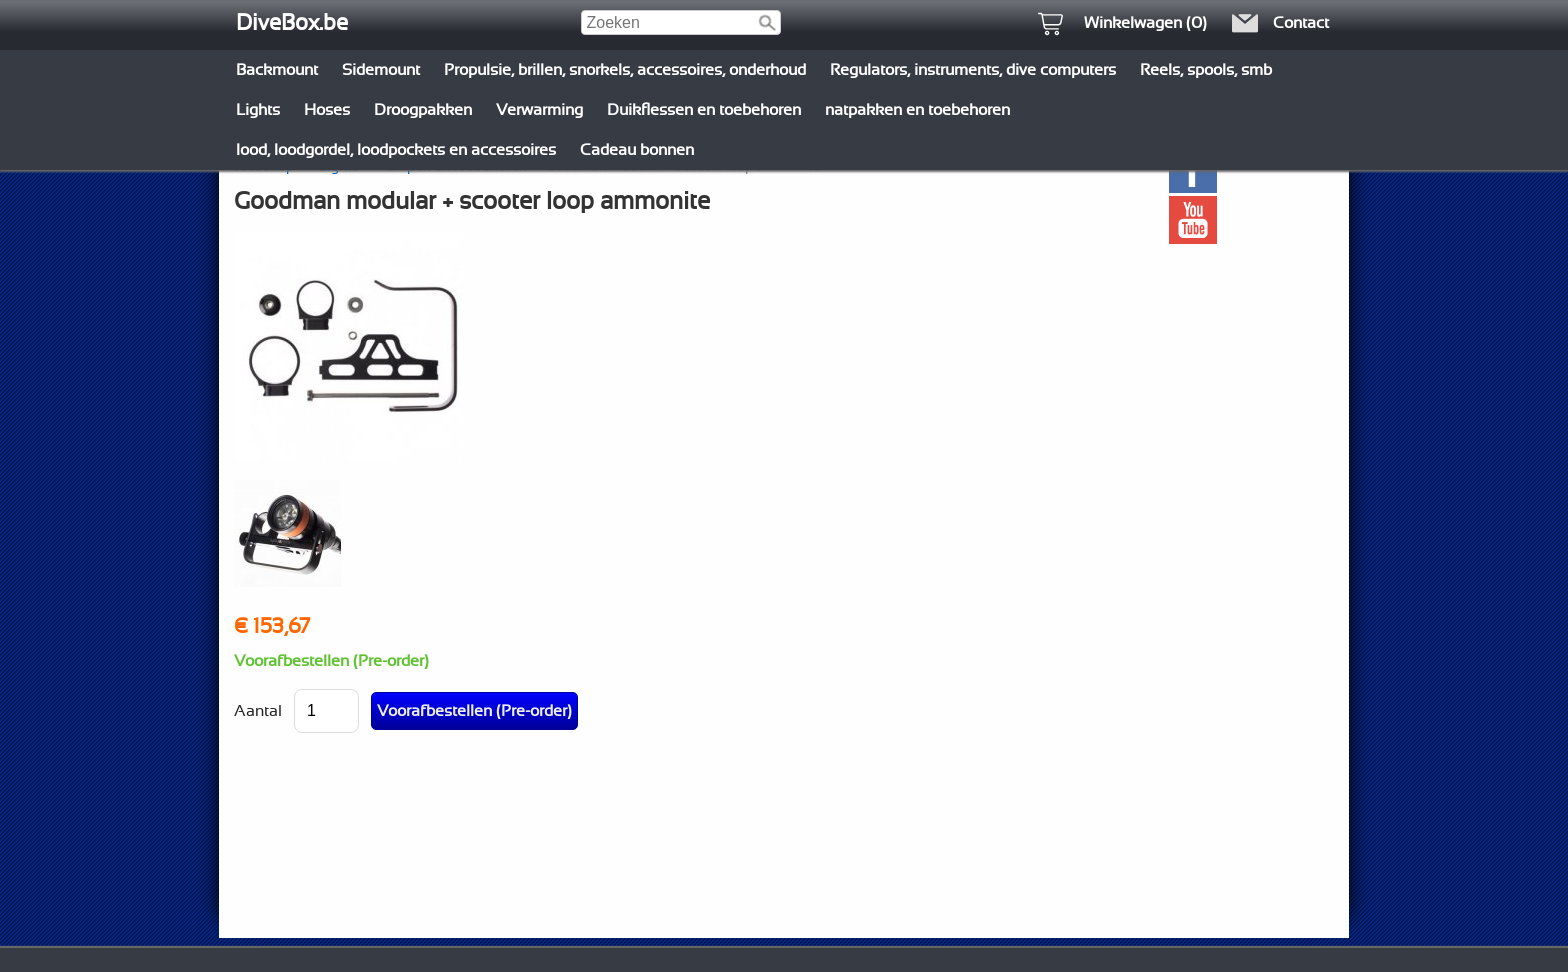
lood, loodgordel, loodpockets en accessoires (396, 150)
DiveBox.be (292, 23)
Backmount (277, 70)
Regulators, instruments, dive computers (973, 70)
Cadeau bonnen (637, 150)
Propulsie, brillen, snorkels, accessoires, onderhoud (625, 70)
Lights (258, 110)
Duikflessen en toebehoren (704, 110)
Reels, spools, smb (1206, 70)
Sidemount (381, 70)
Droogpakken (423, 110)
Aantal (258, 711)
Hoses (327, 110)
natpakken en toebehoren (917, 110)
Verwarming (539, 110)
